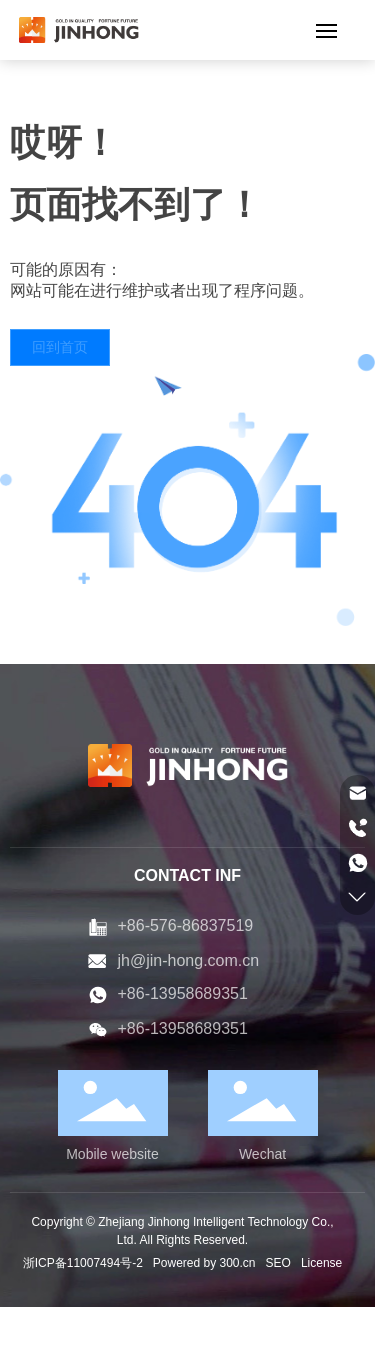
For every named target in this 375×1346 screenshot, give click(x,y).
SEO (278, 1263)
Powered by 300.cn (204, 1263)
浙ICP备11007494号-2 (83, 1263)
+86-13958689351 (183, 993)
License (321, 1263)
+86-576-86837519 (186, 925)
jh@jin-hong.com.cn (189, 960)
